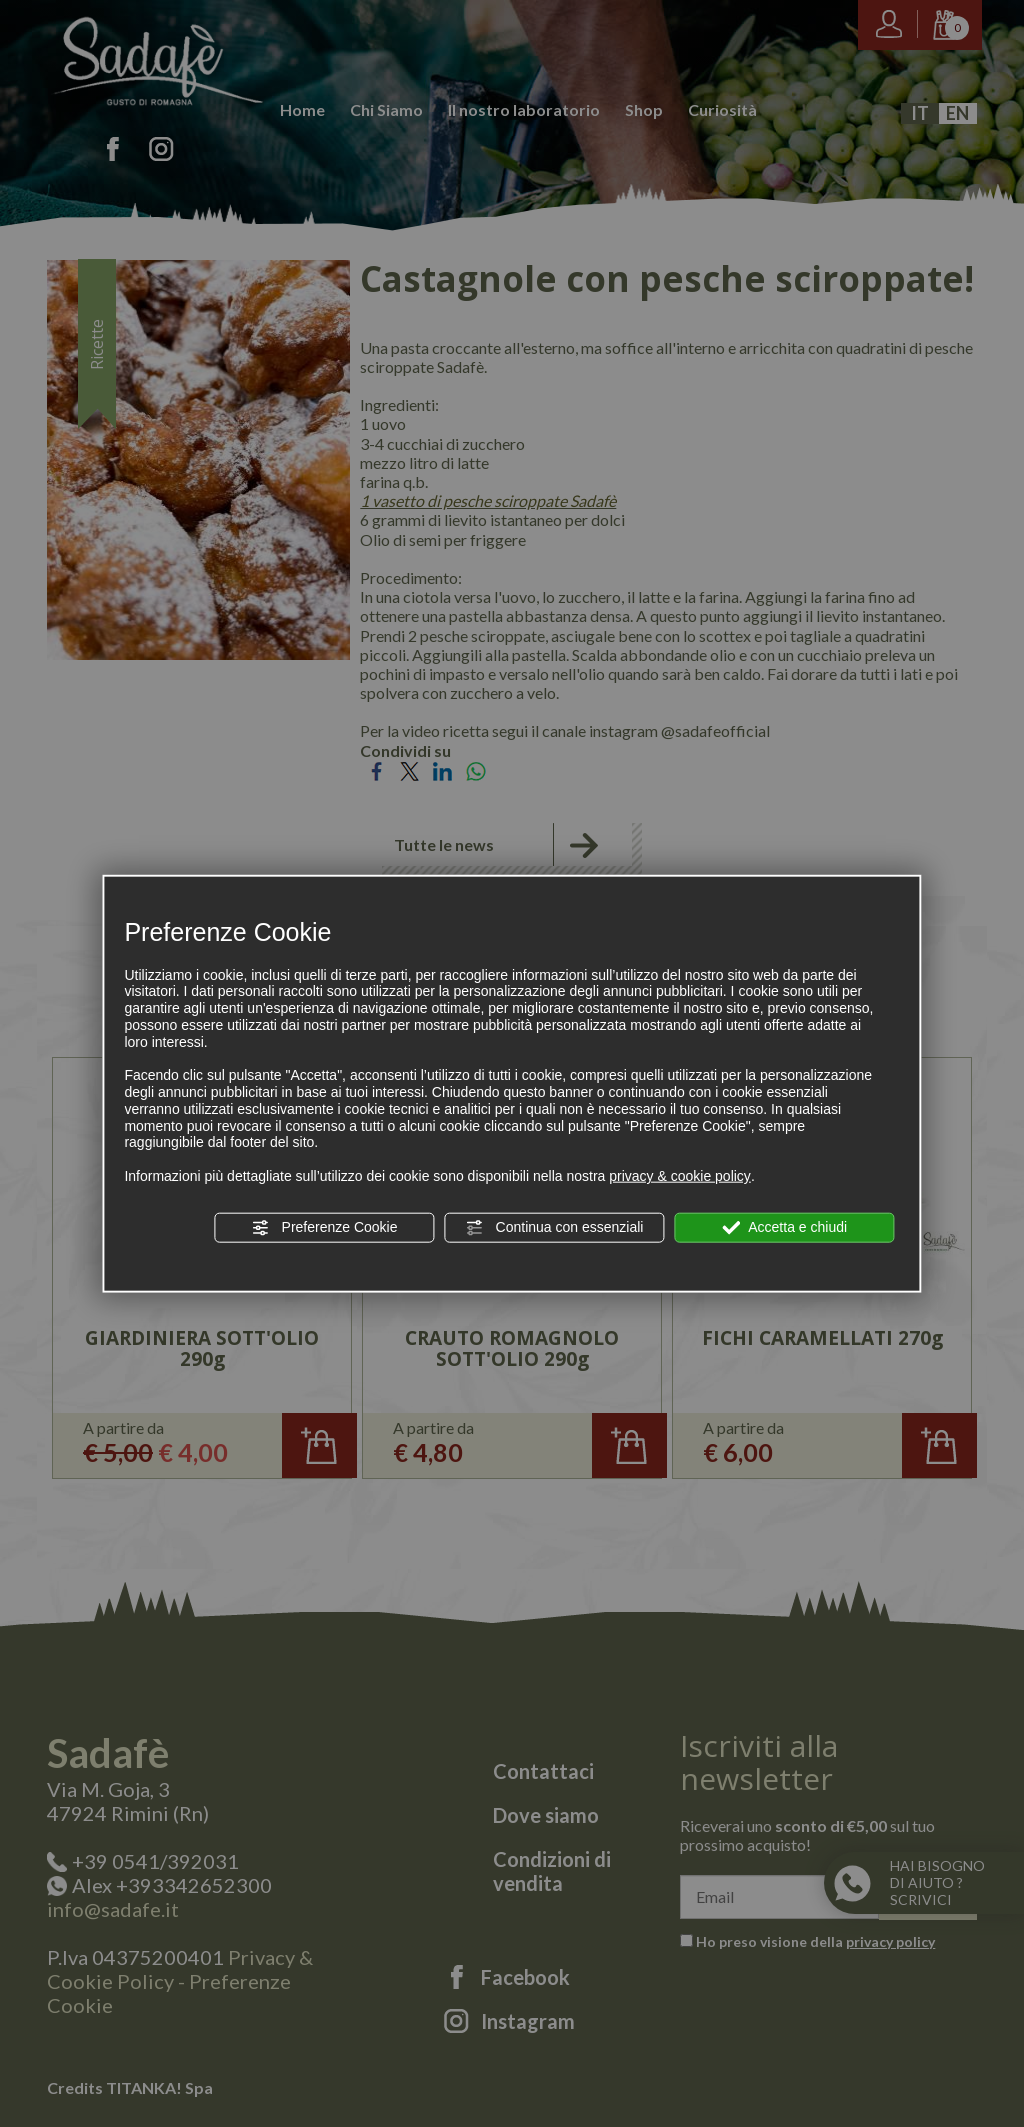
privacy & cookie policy (680, 1176)
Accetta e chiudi (784, 1228)
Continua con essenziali (555, 1228)
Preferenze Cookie (325, 1228)
